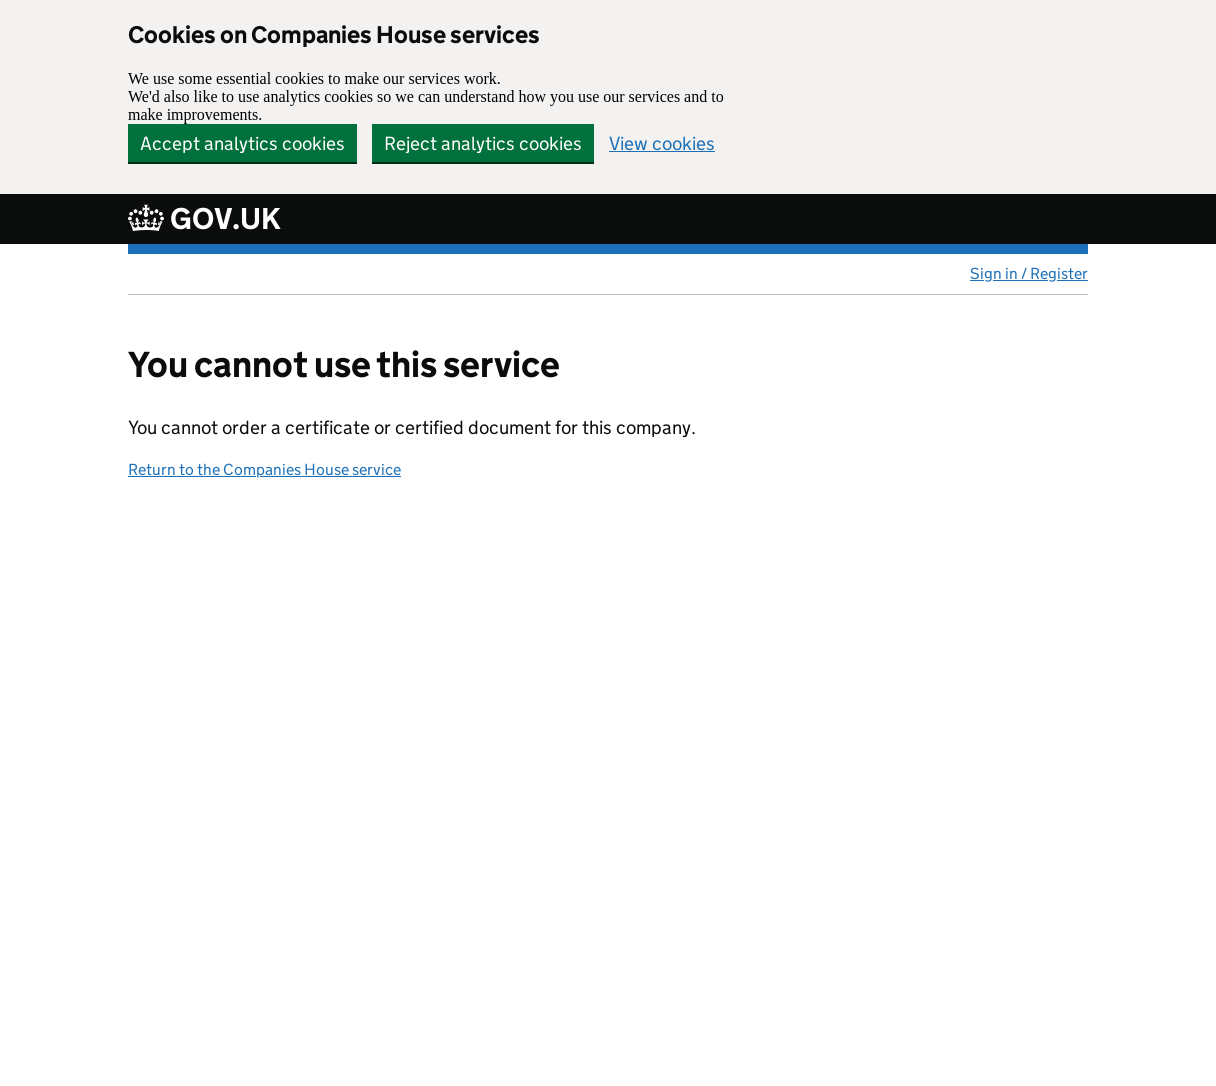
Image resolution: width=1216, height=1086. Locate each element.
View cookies (662, 143)
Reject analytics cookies (483, 143)
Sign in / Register (1029, 273)
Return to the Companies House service (264, 469)
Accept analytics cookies (242, 143)
